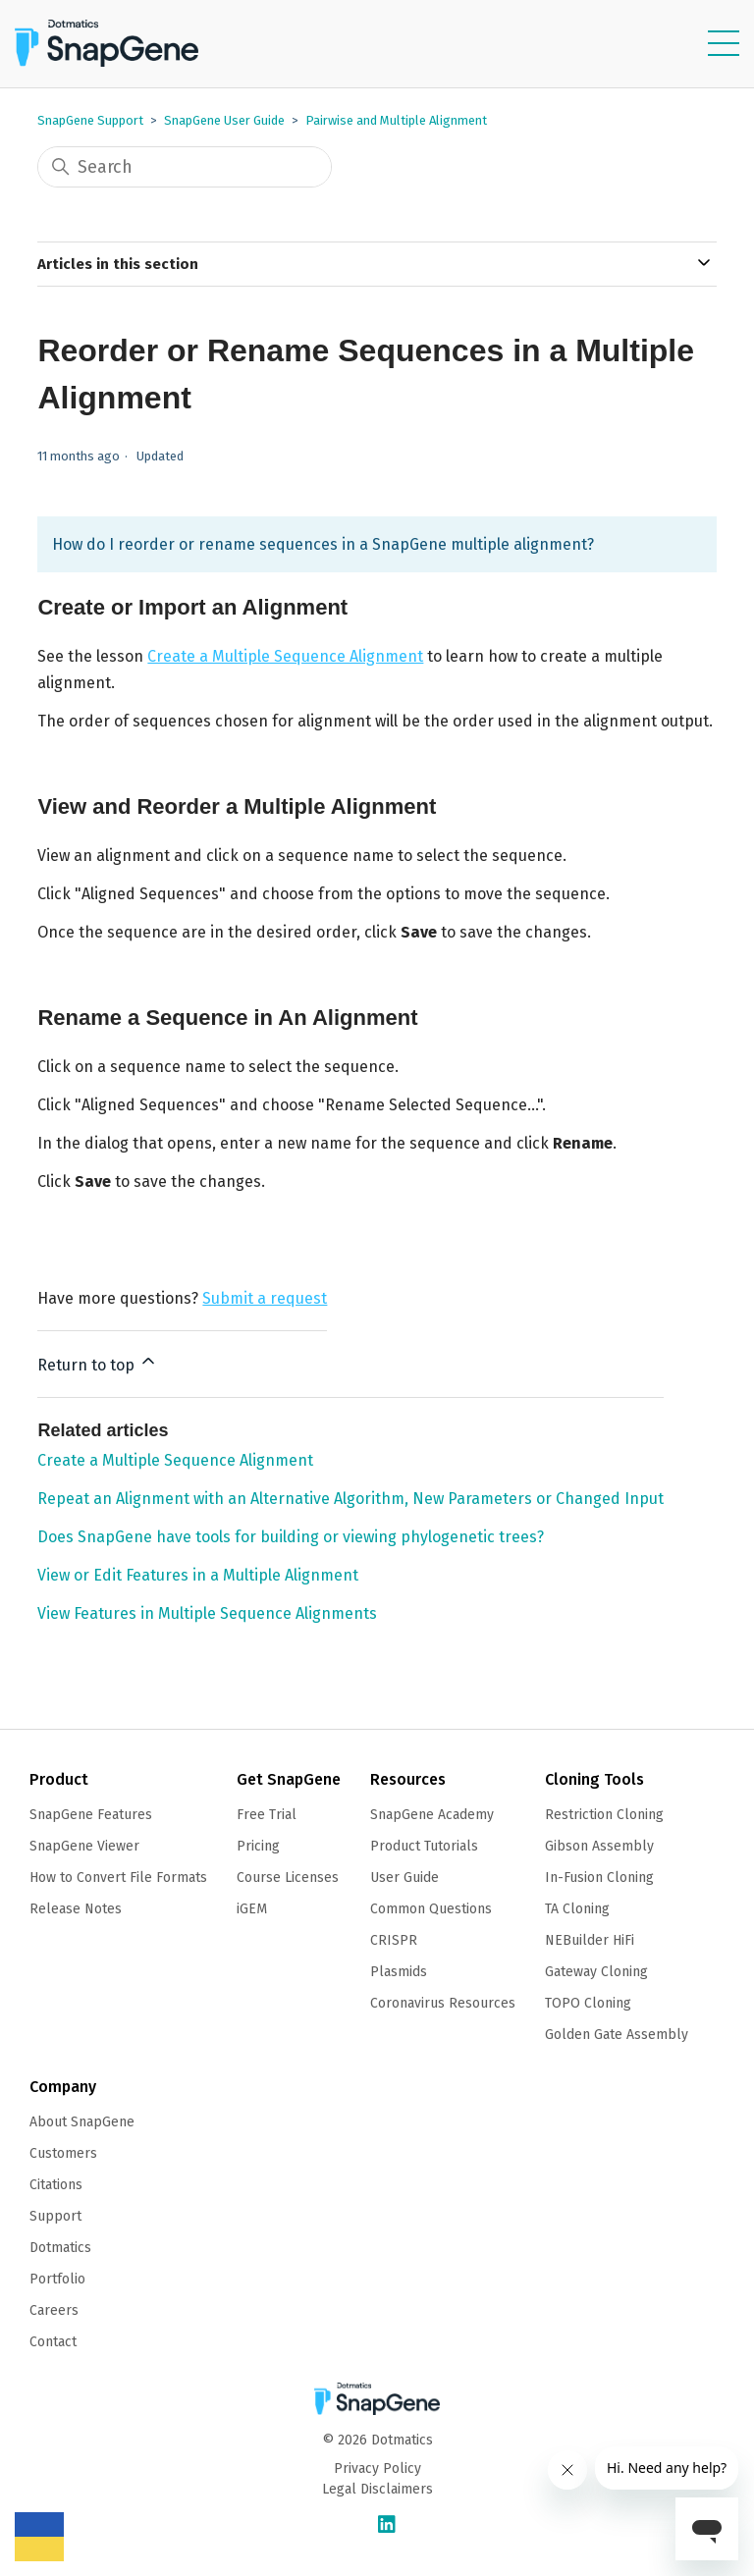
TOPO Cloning (588, 2003)
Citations (55, 2184)
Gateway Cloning (596, 1971)
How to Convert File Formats (118, 1877)
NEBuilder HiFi (589, 1940)
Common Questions (431, 1909)
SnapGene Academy (432, 1814)
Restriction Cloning (604, 1814)
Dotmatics (60, 2247)
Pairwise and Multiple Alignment (396, 120)
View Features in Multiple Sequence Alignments (207, 1613)
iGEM (252, 1909)
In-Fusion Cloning (599, 1877)
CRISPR (393, 1940)
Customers (63, 2153)
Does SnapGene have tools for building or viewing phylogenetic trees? (290, 1537)
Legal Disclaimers (377, 2489)
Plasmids (398, 1971)
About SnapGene (82, 2122)
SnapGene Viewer (84, 1846)
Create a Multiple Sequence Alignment (285, 656)
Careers (54, 2310)
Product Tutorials (424, 1846)
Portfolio (57, 2279)
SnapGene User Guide (224, 120)
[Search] (184, 167)
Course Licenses (288, 1877)
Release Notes (75, 1909)
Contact (53, 2342)
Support (55, 2216)
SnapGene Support (90, 120)
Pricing (258, 1846)
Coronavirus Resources (442, 2003)
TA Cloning (577, 1909)
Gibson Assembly (599, 1846)
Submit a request (264, 1298)
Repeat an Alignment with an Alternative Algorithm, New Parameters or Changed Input (350, 1498)
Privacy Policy (377, 2468)
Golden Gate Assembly (616, 2034)
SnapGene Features (90, 1814)
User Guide (404, 1877)
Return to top (97, 1362)
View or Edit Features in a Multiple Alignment (197, 1575)
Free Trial (266, 1814)
